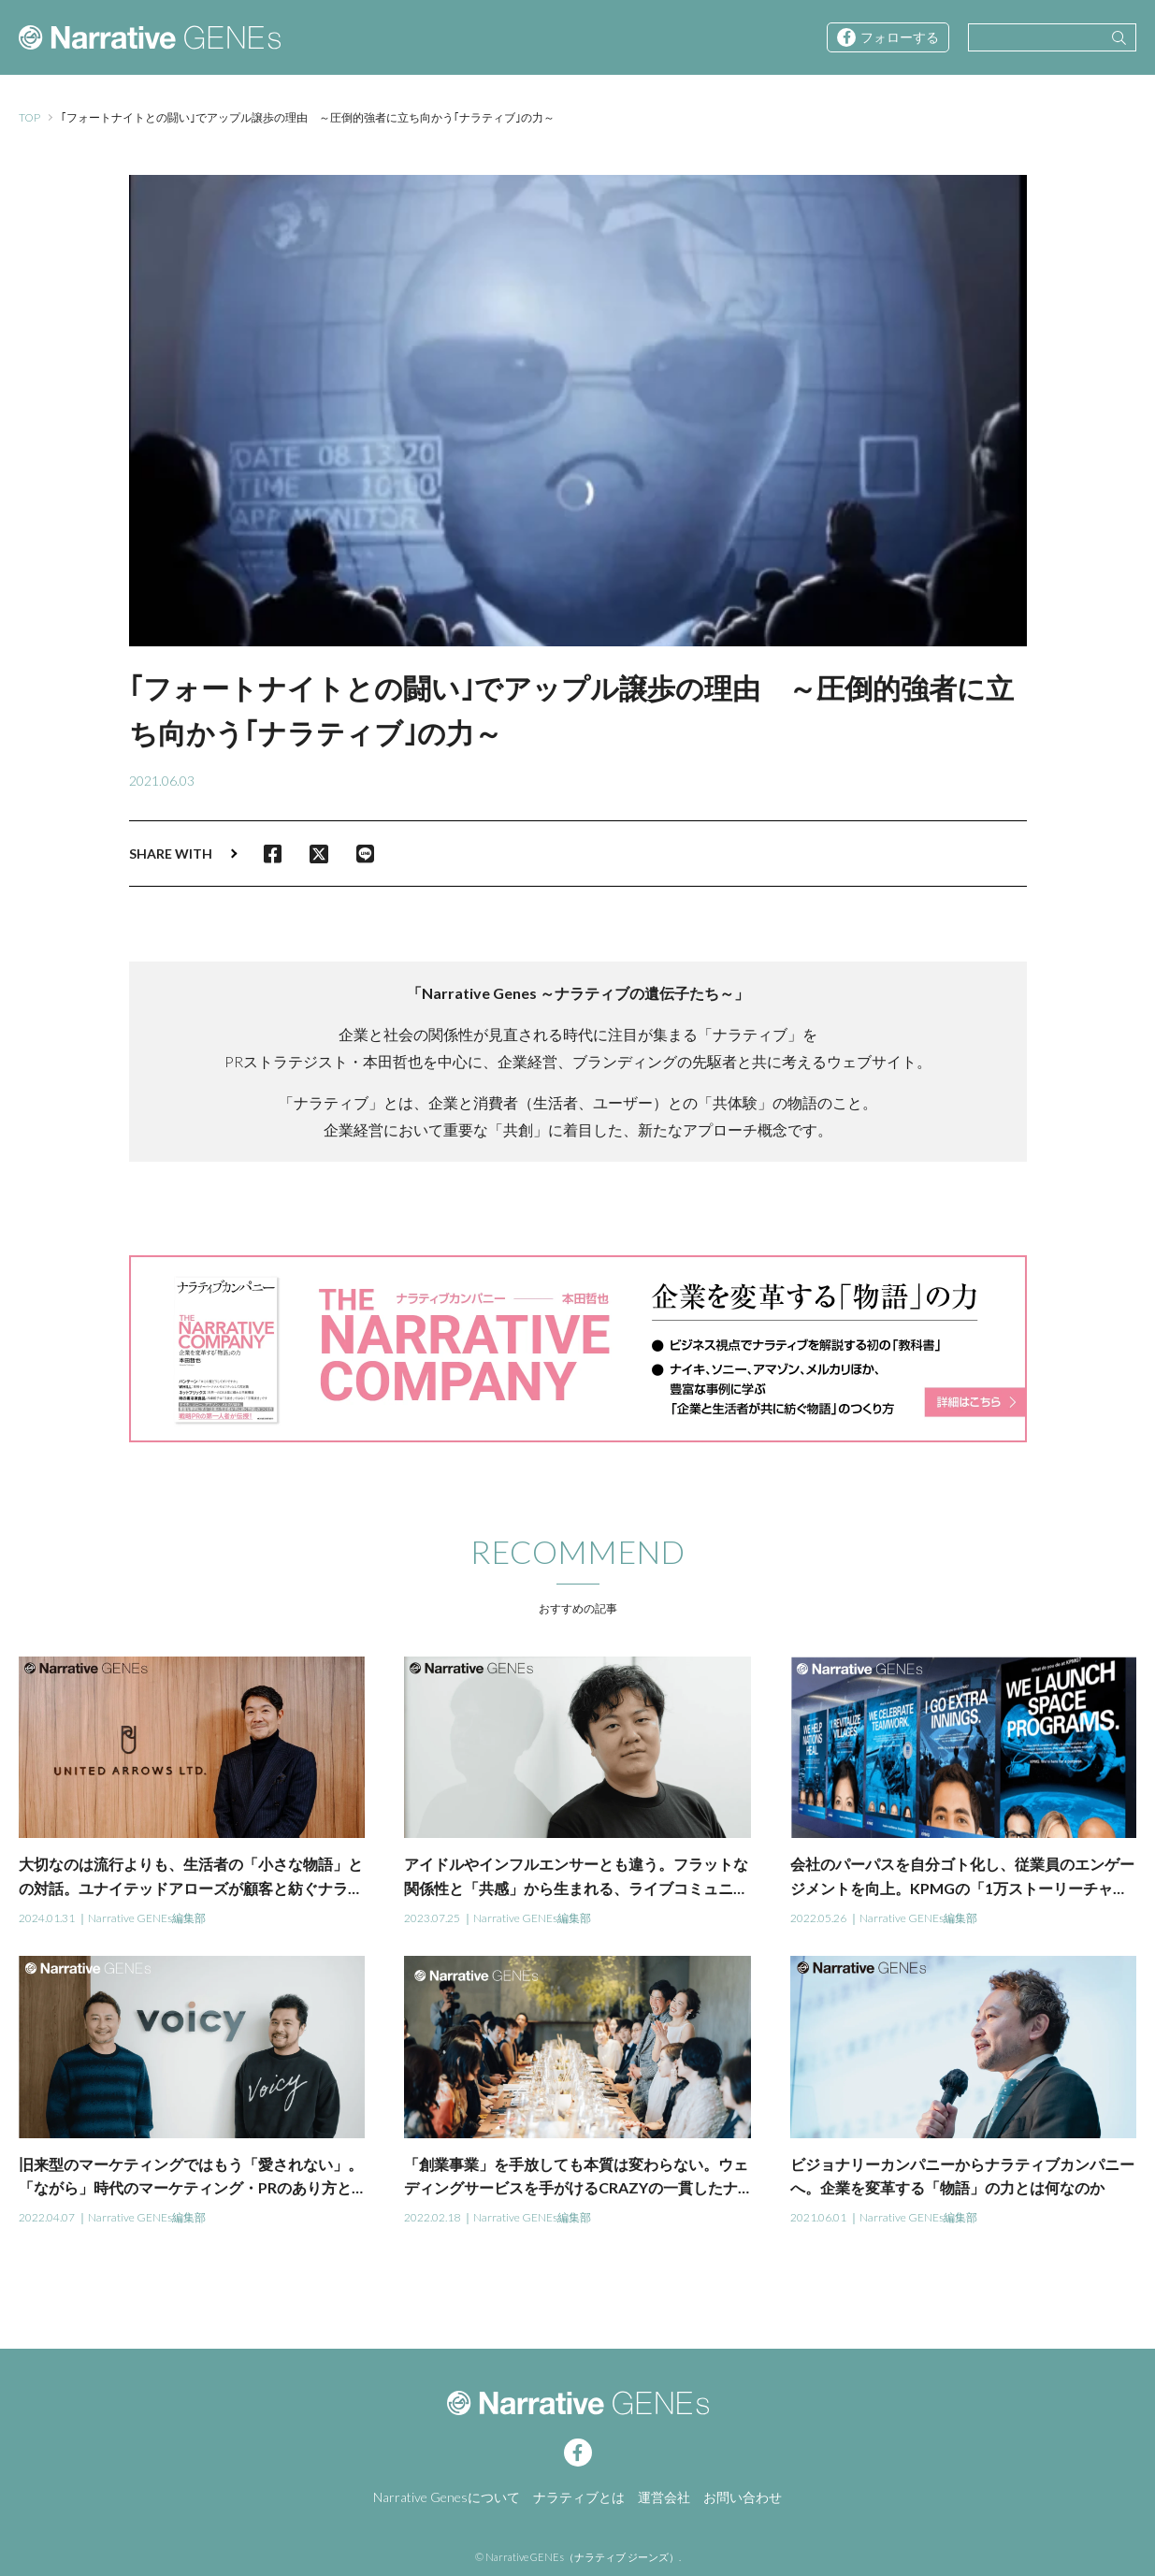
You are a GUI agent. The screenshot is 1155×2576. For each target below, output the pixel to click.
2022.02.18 (432, 2217)
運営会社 (664, 2497)
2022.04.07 (47, 2217)
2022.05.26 (818, 1918)
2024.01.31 (47, 1918)
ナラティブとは (579, 2497)
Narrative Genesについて (446, 2497)
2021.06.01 (818, 2217)
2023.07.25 (432, 1918)
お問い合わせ (742, 2497)
